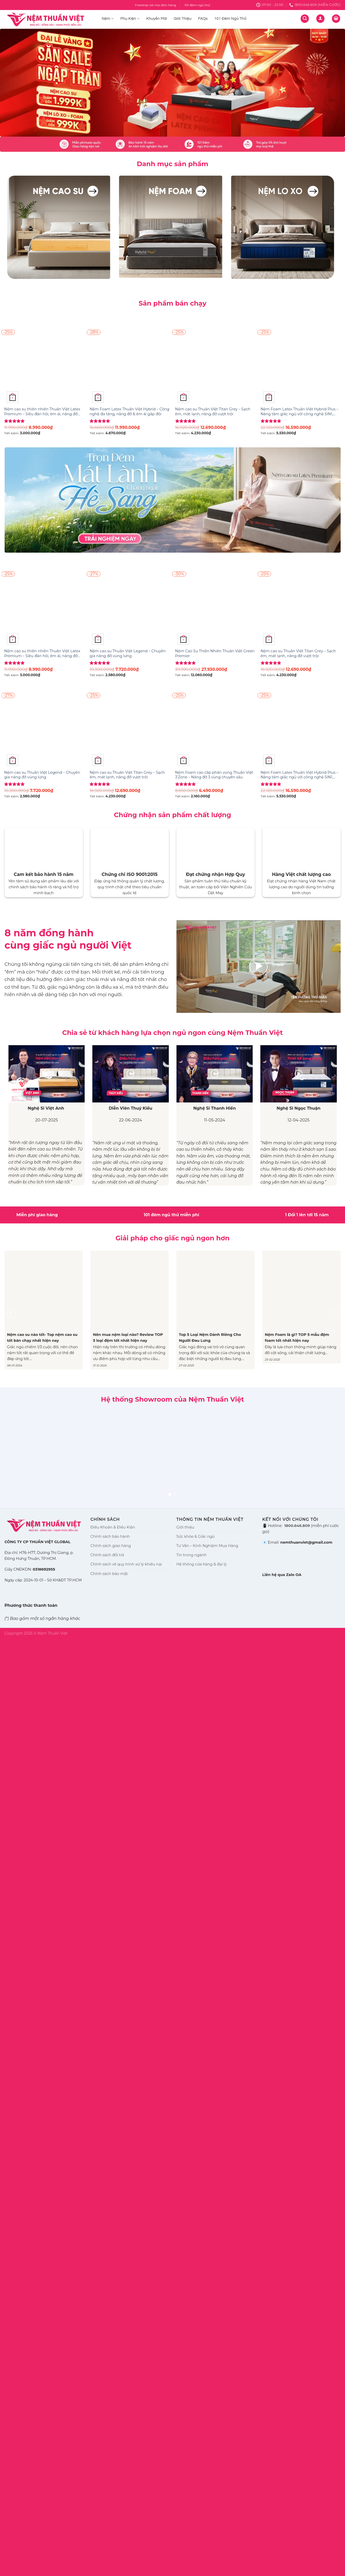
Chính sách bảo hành (110, 1531)
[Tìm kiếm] (305, 18)
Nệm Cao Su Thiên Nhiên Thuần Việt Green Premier (215, 648)
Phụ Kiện (130, 18)
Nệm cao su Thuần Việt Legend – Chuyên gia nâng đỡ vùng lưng (127, 648)
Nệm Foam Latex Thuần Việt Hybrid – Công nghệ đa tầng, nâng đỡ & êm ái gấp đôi (129, 406)
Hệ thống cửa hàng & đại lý (201, 1559)
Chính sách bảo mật (109, 1568)
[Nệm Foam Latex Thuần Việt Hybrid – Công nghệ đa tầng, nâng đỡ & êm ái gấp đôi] (129, 357)
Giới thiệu (185, 1522)
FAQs (203, 19)
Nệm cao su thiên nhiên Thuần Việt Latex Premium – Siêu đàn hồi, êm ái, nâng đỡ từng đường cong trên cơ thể (42, 406)
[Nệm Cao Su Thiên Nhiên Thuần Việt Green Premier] (215, 599)
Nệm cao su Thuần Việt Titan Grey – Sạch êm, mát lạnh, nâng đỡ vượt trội (212, 406)
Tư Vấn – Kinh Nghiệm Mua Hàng (207, 1540)
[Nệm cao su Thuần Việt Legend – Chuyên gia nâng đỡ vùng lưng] (129, 599)
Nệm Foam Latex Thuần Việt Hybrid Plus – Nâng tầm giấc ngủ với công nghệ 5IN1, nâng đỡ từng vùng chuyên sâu (299, 406)
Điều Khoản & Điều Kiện (113, 1522)
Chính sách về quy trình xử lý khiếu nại (126, 1559)
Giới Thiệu (182, 19)
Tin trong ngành (191, 1550)
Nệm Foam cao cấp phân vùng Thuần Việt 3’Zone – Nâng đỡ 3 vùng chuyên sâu (214, 769)
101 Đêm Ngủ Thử (230, 19)
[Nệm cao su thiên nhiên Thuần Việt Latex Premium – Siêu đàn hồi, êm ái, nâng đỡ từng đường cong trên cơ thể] (44, 357)
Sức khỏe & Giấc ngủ (195, 1531)
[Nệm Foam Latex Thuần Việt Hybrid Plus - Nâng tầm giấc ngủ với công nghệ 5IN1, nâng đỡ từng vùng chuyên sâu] (300, 357)
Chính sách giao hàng (111, 1540)
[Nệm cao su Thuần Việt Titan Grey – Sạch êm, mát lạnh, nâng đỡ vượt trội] (215, 357)
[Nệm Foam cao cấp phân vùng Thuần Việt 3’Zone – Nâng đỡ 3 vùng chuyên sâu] (215, 720)
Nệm (108, 18)
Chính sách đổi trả (107, 1550)
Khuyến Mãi (156, 19)
